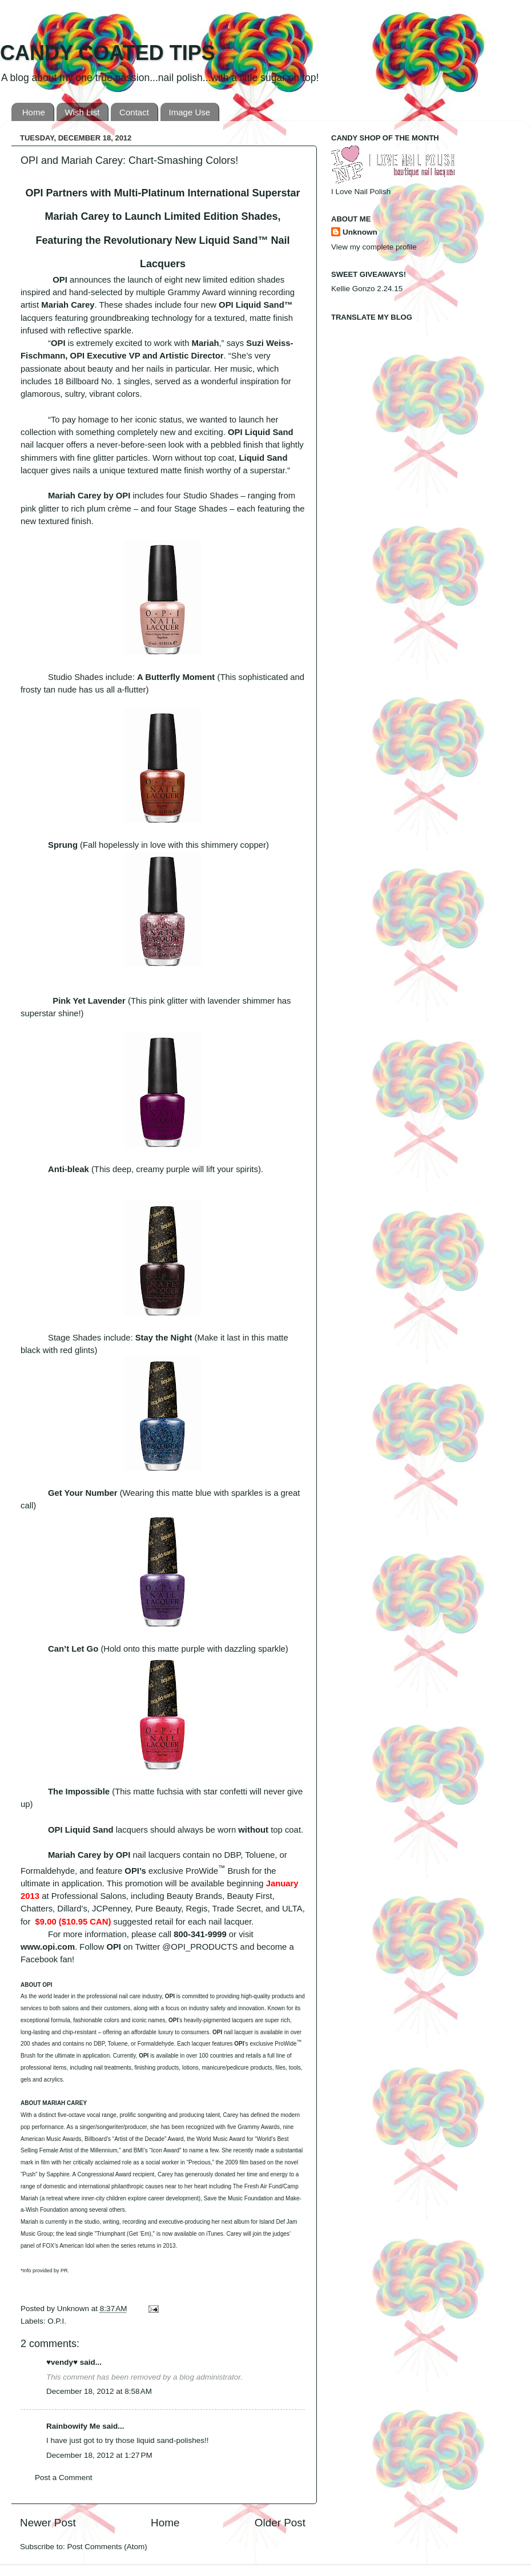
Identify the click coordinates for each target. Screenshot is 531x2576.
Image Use (190, 112)
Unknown (74, 2308)
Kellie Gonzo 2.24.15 (367, 288)
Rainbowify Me (73, 2426)
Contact (134, 112)
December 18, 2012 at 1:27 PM (99, 2455)
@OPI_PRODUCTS (200, 1946)
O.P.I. (56, 2321)
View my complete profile (374, 247)
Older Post (280, 2523)
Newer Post (48, 2523)
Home (33, 112)
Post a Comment (63, 2477)
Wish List (82, 112)
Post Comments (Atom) (107, 2546)
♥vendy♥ (62, 2362)
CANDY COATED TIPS (107, 53)
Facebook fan (46, 1959)
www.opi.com (48, 1946)
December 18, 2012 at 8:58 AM (99, 2391)
